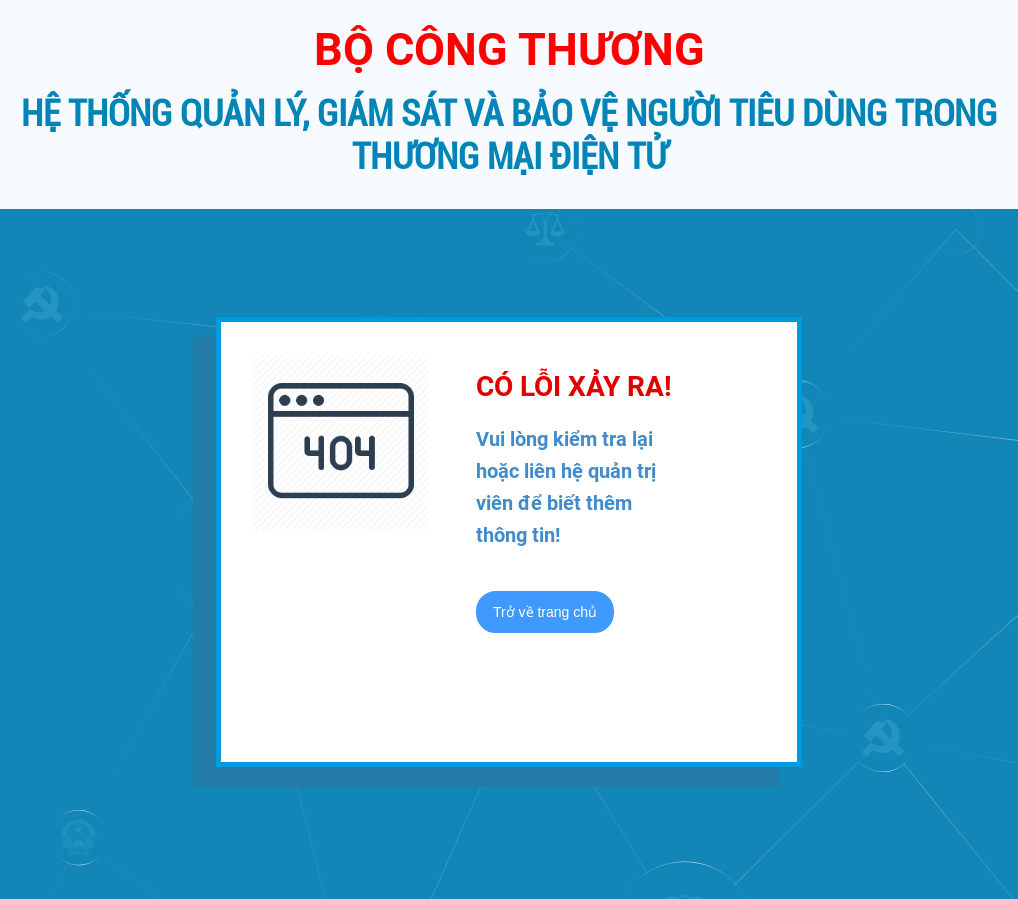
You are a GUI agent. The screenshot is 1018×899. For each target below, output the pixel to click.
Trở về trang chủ (545, 612)
